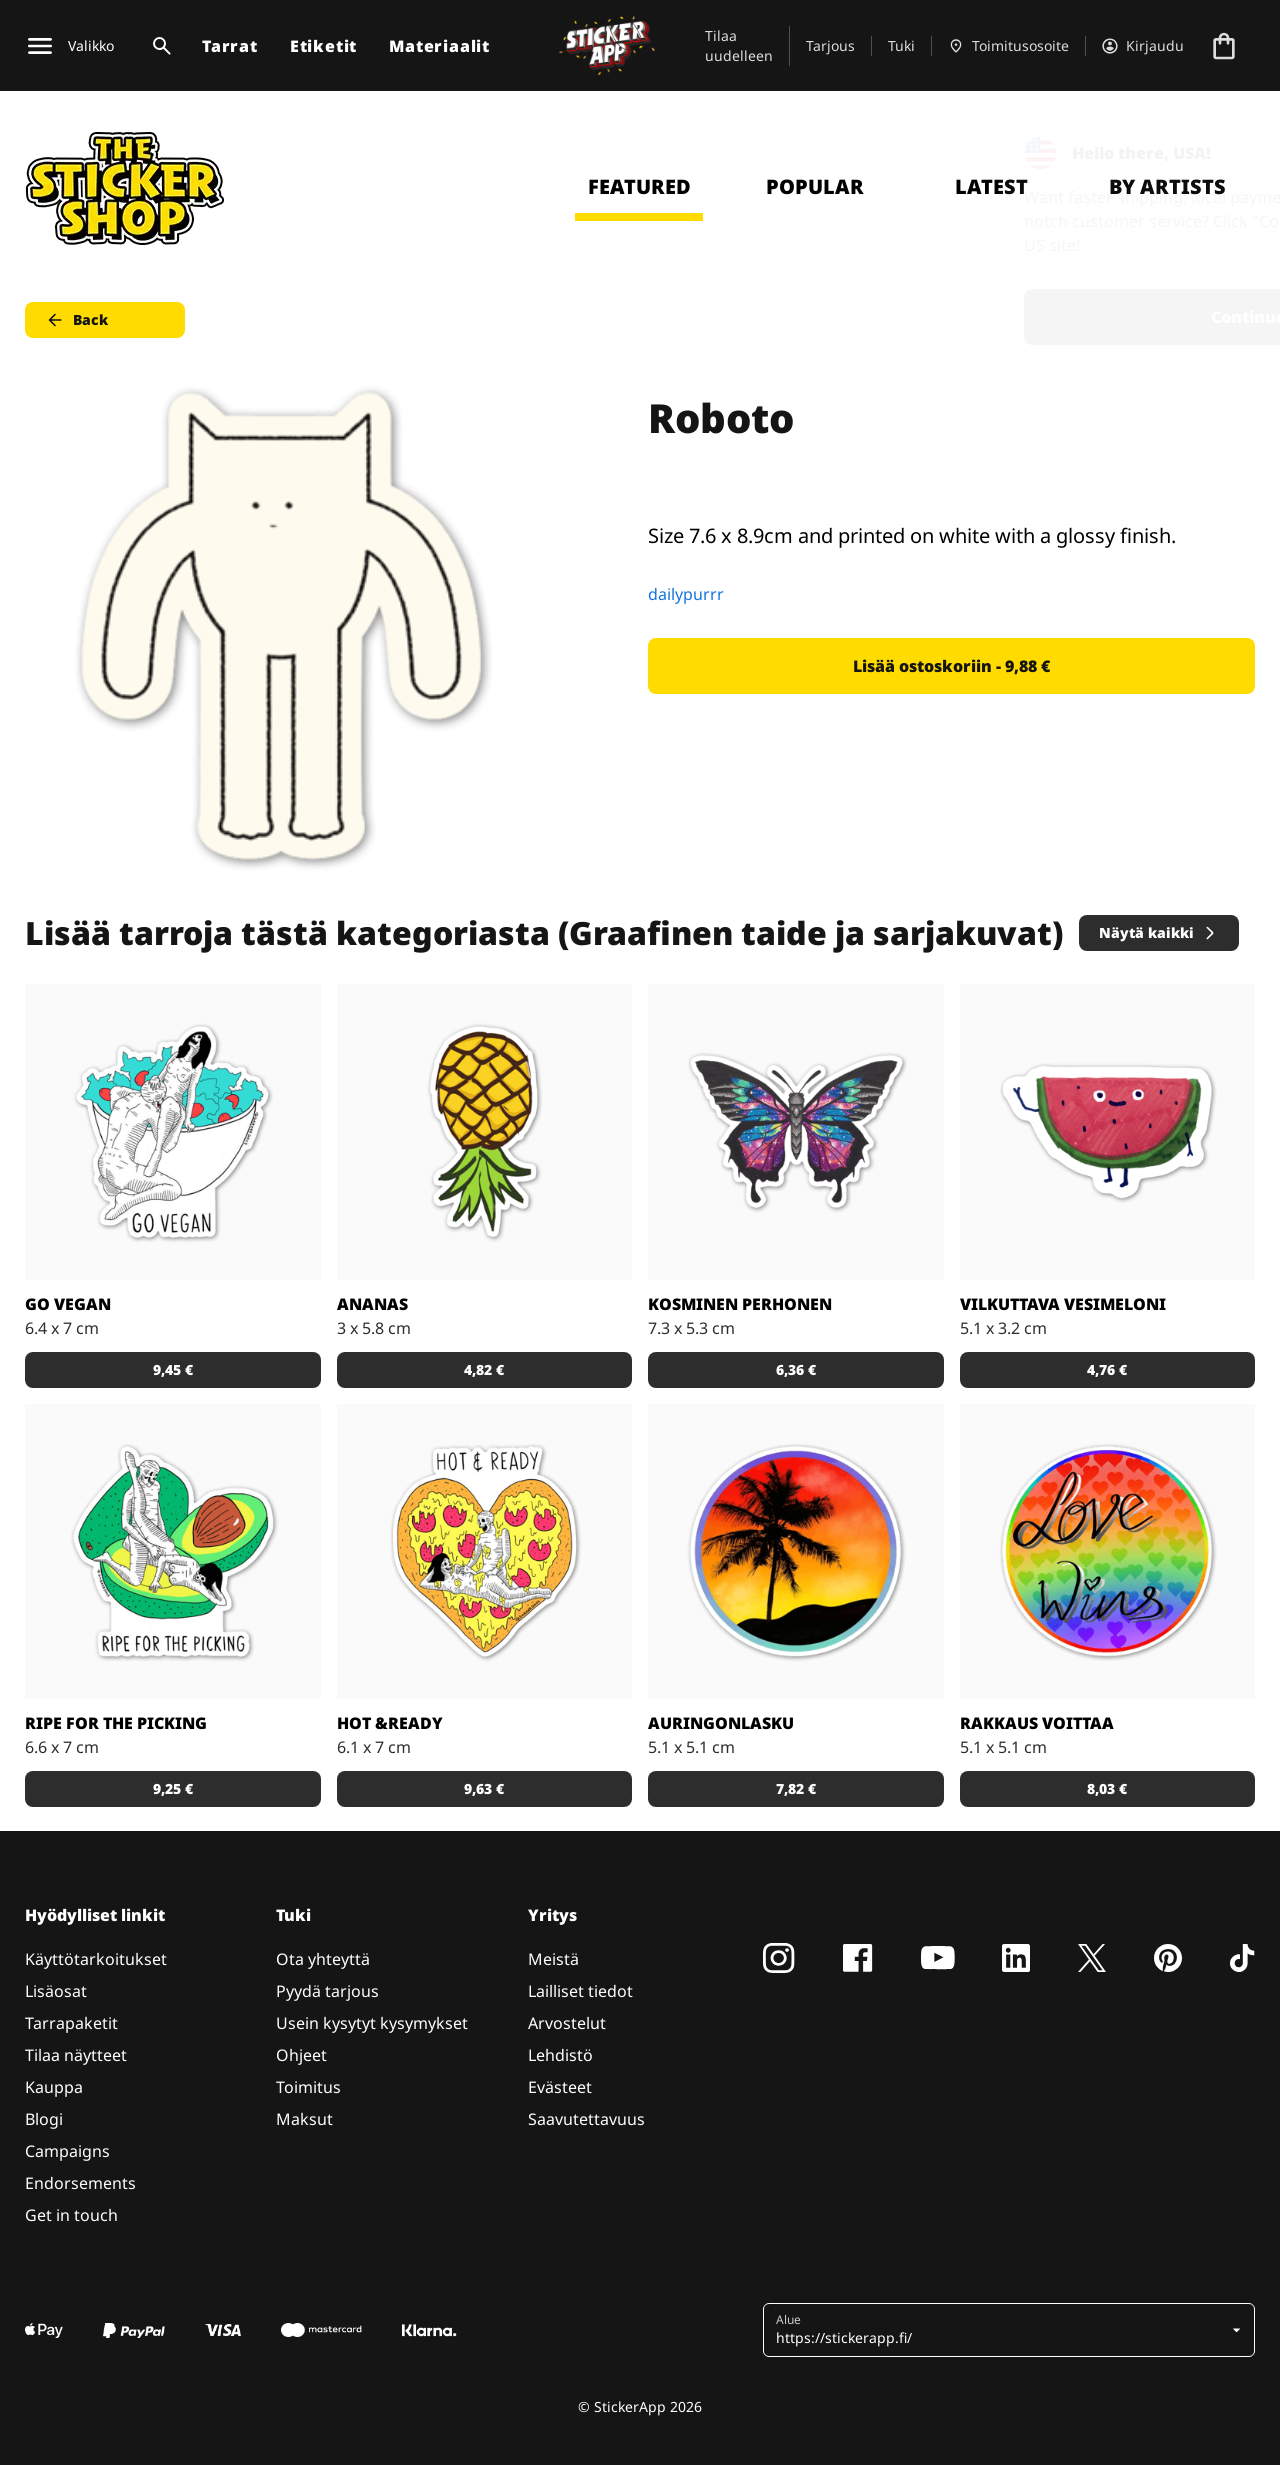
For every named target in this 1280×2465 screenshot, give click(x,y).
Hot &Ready (390, 1723)
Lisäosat (56, 1991)
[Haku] (158, 46)
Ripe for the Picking (116, 1723)
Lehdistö (560, 2055)
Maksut (304, 2119)
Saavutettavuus (586, 2119)
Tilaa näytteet (76, 2055)
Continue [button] (1011, 317)
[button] (1001, 2330)
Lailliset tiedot (580, 1991)
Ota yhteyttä (323, 1959)
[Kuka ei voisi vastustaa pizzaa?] (485, 1552)
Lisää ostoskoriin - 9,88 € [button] (951, 666)
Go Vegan (68, 1304)
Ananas (372, 1304)
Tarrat (230, 46)
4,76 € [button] (1107, 1369)
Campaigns (67, 2151)
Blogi (44, 2119)
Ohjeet (301, 2055)
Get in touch (71, 2215)
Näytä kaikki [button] (1158, 932)
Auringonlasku (721, 1723)
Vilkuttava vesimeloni (1063, 1304)
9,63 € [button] (484, 1788)
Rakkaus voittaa (1037, 1723)
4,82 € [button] (484, 1369)
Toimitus (308, 2087)
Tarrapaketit (71, 2023)
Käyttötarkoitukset (96, 1959)
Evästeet (560, 2087)
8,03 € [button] (1107, 1788)
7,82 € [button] (796, 1788)
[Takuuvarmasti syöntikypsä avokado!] (173, 1552)
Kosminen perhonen (740, 1304)
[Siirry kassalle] (1224, 46)
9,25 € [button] (173, 1788)
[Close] (1219, 153)
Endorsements (80, 2183)
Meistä (553, 1959)
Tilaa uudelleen (739, 45)
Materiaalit (439, 46)
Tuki (901, 45)
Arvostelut (567, 2023)
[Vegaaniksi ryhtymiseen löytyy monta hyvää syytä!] (173, 1132)
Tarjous (830, 45)
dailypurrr (686, 594)
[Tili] (1143, 46)
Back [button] (76, 320)
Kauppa (54, 2087)
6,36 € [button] (796, 1369)
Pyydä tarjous (327, 1991)
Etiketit (323, 46)
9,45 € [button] (173, 1369)
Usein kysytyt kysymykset (372, 2023)
